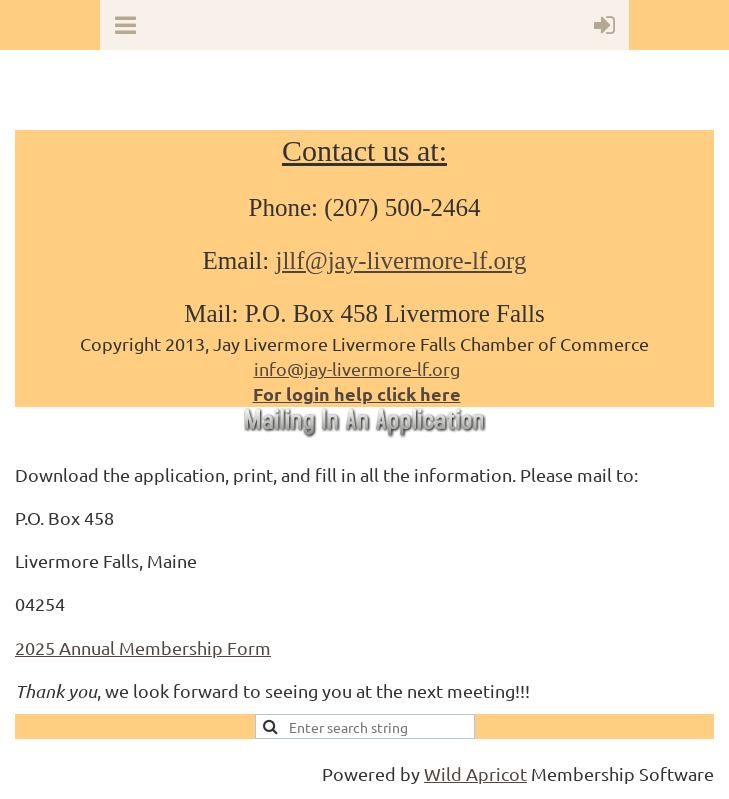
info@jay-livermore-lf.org (357, 368)
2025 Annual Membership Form (143, 647)
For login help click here (357, 393)
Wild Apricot (475, 773)
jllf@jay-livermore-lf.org (400, 260)
